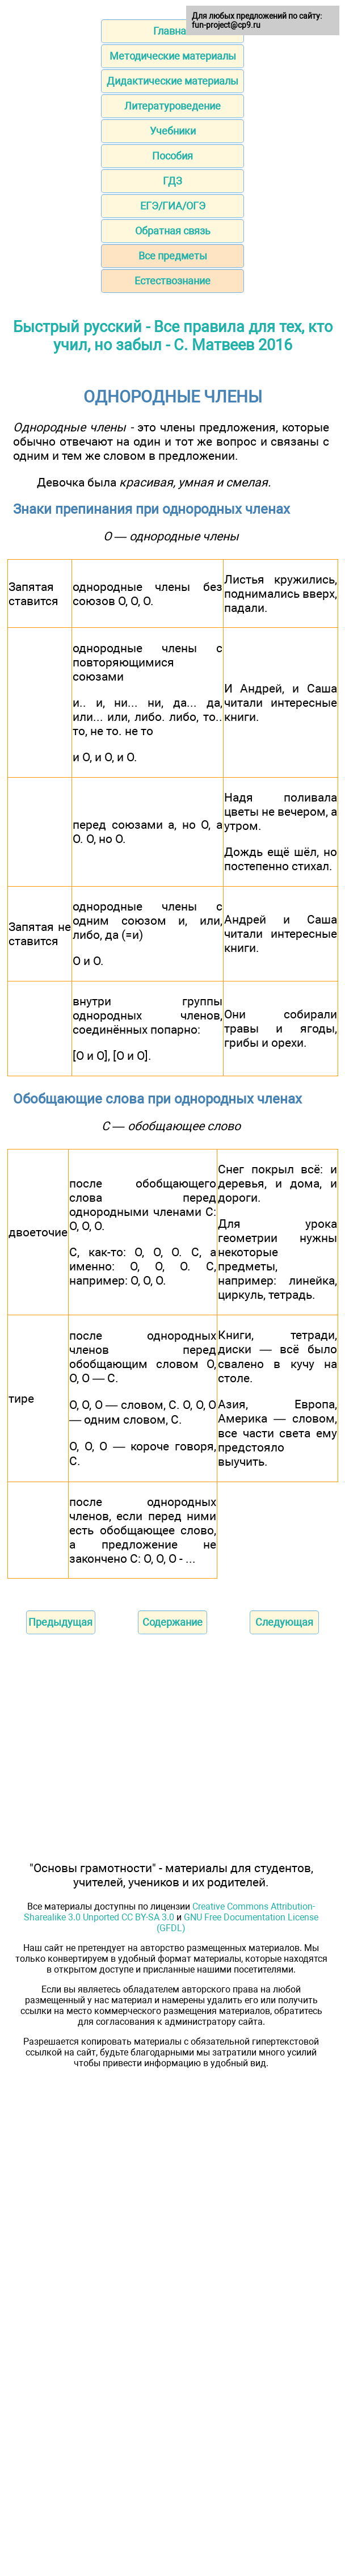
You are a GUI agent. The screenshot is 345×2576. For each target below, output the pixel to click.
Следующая (284, 1622)
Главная (172, 31)
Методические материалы (173, 56)
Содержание (172, 1622)
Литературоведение (172, 106)
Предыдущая (60, 1622)
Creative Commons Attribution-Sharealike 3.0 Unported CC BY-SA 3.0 (169, 1912)
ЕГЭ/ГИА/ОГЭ (172, 206)
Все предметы (172, 256)
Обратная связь (173, 231)
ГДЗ (172, 181)
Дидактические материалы (172, 81)
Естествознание (172, 281)
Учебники (173, 131)
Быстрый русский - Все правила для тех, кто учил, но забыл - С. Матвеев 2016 (173, 336)
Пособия (172, 156)
